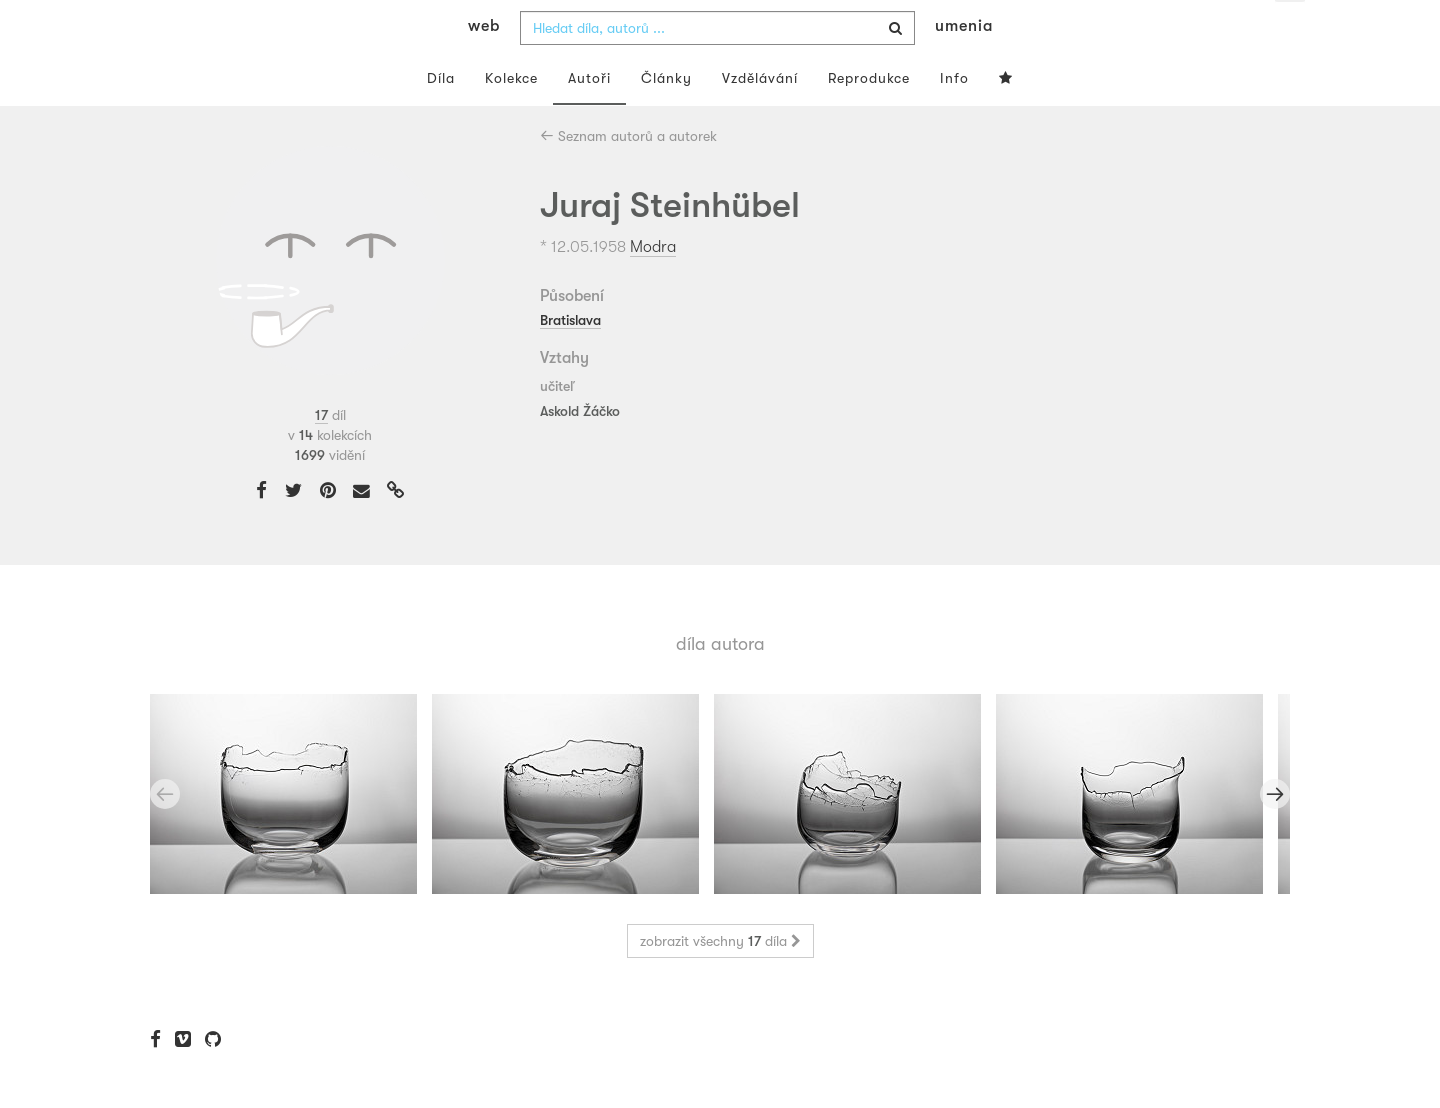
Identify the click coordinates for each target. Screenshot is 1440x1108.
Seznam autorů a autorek (628, 176)
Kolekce (511, 118)
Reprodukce (869, 118)
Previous (165, 834)
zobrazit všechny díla (720, 981)
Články (666, 118)
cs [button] (1291, 30)
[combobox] (717, 68)
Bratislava (570, 359)
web (484, 66)
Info (954, 118)
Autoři (589, 118)
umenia (964, 66)
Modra (653, 286)
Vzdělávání (760, 118)
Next (1275, 834)
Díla (441, 118)
